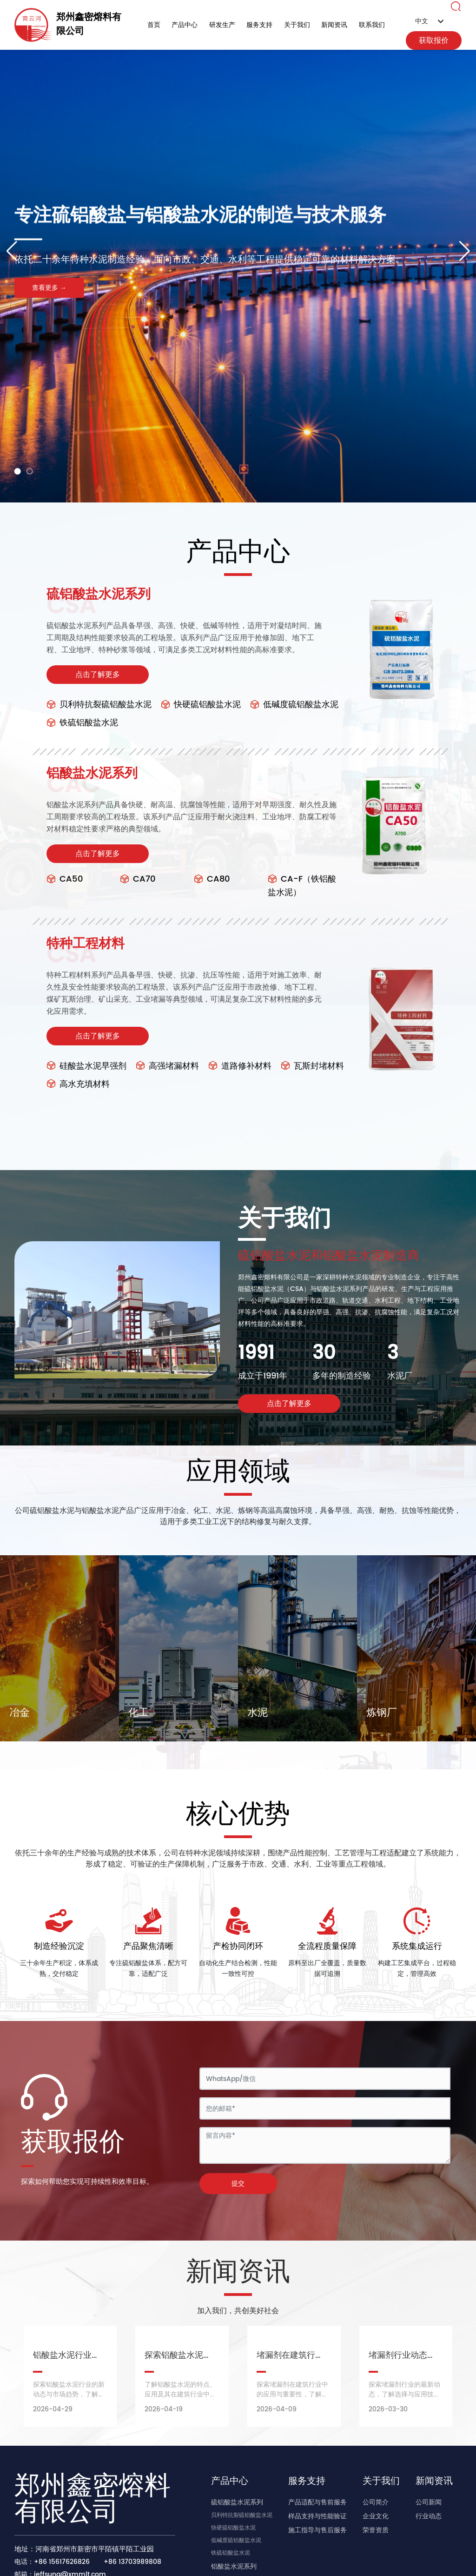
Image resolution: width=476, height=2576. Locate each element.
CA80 (212, 879)
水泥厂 (399, 1376)
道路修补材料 (239, 1066)
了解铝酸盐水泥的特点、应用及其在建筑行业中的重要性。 (180, 2394)
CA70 (138, 879)
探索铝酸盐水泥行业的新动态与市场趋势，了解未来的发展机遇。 (69, 2394)
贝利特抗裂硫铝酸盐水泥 (99, 704)
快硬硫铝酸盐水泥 (201, 704)
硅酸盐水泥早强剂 (86, 1066)
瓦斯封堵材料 (312, 1066)
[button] (17, 471)
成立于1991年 (262, 1376)
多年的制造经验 (341, 1376)
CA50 (64, 879)
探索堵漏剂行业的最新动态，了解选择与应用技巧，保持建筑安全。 (404, 2394)
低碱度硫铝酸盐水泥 (294, 704)
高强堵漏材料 (167, 1066)
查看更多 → (49, 287)
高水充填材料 (78, 1084)
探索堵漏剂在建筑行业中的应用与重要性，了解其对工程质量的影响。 (292, 2394)
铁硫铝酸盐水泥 (82, 722)
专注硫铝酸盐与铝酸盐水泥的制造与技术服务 (200, 247)
